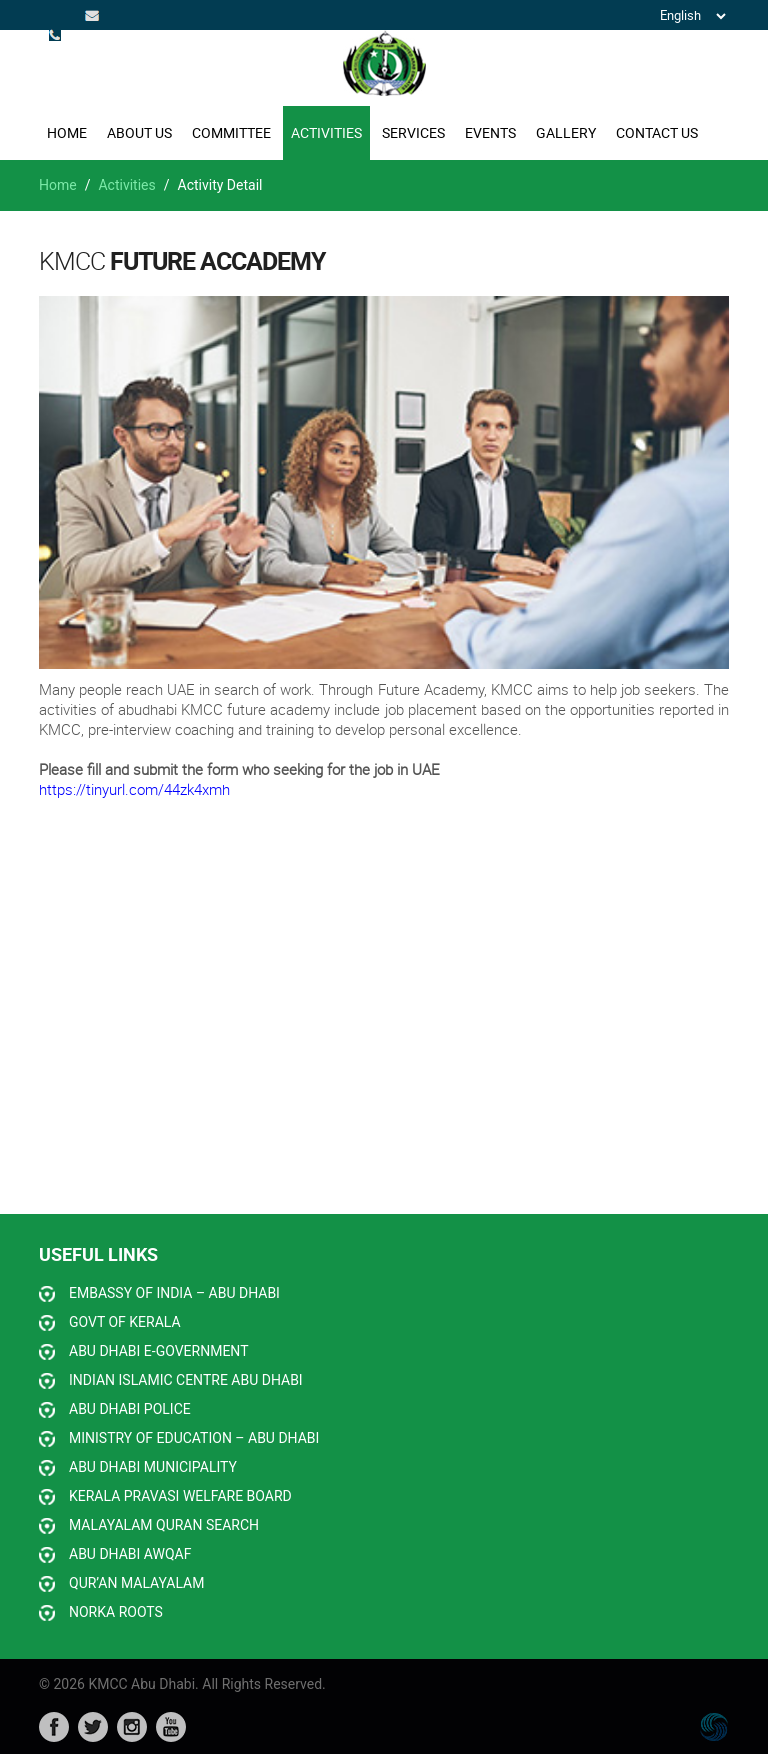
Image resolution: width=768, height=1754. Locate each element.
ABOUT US (139, 132)
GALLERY (566, 132)
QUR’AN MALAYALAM (136, 1583)
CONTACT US (657, 132)
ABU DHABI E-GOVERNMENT (159, 1351)
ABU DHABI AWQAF (130, 1554)
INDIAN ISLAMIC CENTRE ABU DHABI (186, 1380)
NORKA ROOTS (116, 1612)
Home (67, 132)
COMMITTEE (231, 132)
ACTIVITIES (326, 132)
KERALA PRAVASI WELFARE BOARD (180, 1496)
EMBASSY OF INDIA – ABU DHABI (174, 1293)
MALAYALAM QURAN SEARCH (164, 1525)
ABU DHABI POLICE (130, 1409)
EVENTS (490, 132)
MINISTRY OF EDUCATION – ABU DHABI (194, 1438)
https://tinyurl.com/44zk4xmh (134, 789)
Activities (126, 185)
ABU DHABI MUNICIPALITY (153, 1467)
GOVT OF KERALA (125, 1322)
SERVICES (413, 132)
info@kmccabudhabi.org (94, 15)
